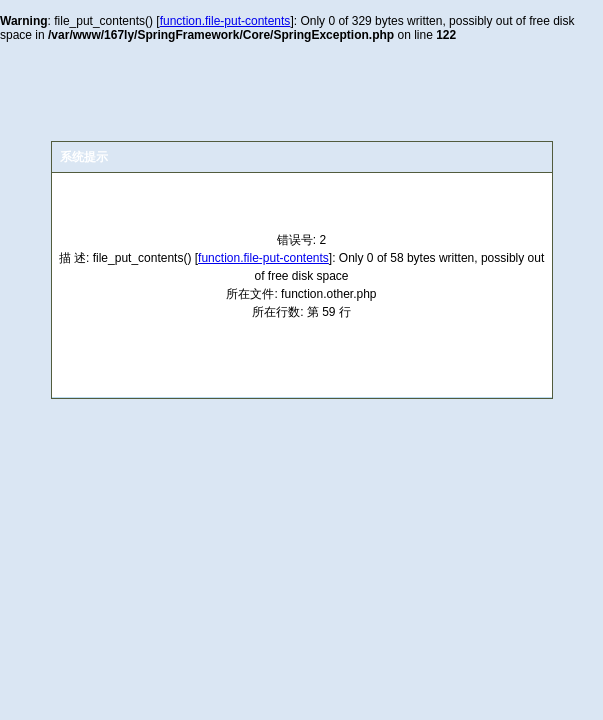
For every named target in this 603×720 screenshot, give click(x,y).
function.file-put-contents (225, 21)
